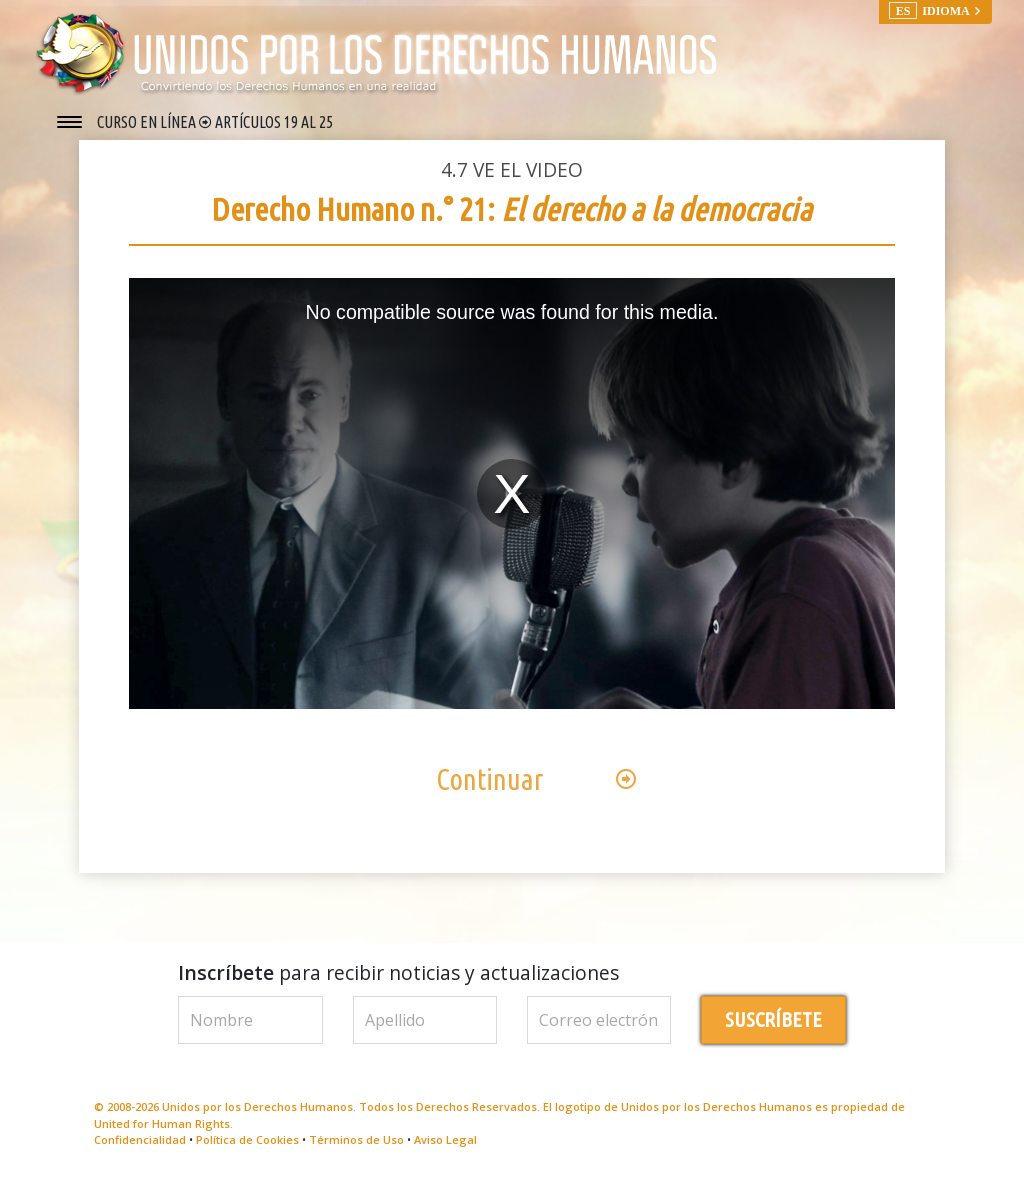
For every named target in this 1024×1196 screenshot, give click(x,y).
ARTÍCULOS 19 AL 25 (274, 122)
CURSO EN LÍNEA (148, 122)
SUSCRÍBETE (773, 1034)
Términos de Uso (356, 1154)
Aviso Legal (445, 1154)
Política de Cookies (247, 1154)
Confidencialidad (140, 1154)
